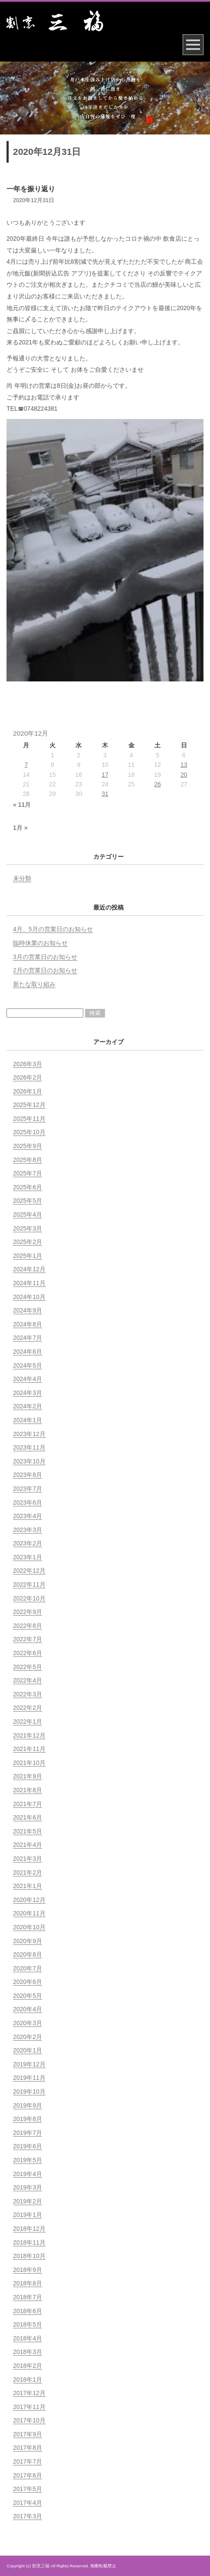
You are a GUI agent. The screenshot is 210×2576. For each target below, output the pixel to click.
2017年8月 (27, 2447)
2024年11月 (29, 1283)
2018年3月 (27, 2351)
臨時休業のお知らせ (40, 942)
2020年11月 (29, 1913)
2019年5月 (27, 2160)
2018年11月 (29, 2242)
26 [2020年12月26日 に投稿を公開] (157, 784)
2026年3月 (27, 1064)
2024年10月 (29, 1296)
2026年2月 (27, 1077)
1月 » (20, 827)
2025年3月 (27, 1228)
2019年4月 (27, 2173)
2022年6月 (27, 1653)
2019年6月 (27, 2146)
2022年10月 (29, 1598)
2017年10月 (29, 2420)
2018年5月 (27, 2324)
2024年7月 (27, 1337)
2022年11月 (29, 1584)
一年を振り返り (31, 189)
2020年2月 (27, 2036)
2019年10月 (29, 2091)
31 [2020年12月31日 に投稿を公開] (105, 793)
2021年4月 (27, 1844)
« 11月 (22, 804)
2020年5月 (27, 1995)
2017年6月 (27, 2475)
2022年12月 (29, 1570)
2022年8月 (27, 1625)
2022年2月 (27, 1707)
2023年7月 (27, 1488)
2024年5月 (27, 1365)
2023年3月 (27, 1529)
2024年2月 (27, 1406)
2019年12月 (29, 2064)
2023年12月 (29, 1433)
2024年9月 (27, 1310)
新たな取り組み (34, 984)
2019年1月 (27, 2214)
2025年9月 (27, 1145)
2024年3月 (27, 1392)
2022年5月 (27, 1666)
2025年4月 (27, 1214)
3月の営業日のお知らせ (45, 956)
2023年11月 (29, 1447)
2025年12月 (29, 1104)
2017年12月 (29, 2392)
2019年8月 (27, 2118)
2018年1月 (27, 2379)
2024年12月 (29, 1269)
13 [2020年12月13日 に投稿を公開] (183, 764)
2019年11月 (29, 2077)
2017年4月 (27, 2502)
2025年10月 (29, 1132)
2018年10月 (29, 2255)
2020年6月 (27, 1981)
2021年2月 (27, 1872)
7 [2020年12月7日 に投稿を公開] (26, 764)
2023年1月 (27, 1557)
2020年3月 (27, 2023)
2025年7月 (27, 1173)
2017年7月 (27, 2461)
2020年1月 (27, 2050)
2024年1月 (27, 1420)
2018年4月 (27, 2338)
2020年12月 (29, 1899)
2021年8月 (27, 1790)
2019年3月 (27, 2187)
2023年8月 (27, 1474)
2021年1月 (27, 1885)
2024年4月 (27, 1378)
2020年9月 (27, 1941)
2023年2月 (27, 1543)
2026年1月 (27, 1091)
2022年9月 (27, 1611)
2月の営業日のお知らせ (45, 970)
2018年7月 (27, 2297)
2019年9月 (27, 2105)
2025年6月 (27, 1187)
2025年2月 (27, 1241)
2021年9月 (27, 1776)
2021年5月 (27, 1831)
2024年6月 (27, 1351)
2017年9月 (27, 2434)
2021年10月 (29, 1762)
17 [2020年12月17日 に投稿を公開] (105, 774)
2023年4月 (27, 1515)
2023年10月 (29, 1461)
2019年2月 (27, 2201)
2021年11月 (29, 1748)
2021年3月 (27, 1858)
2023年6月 (27, 1502)
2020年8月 (27, 1954)
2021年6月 (27, 1817)
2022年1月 (27, 1721)
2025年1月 (27, 1255)
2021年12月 (29, 1735)
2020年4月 (27, 2009)
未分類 (22, 878)
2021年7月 (27, 1803)
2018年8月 (27, 2283)
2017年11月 (29, 2406)
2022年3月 (27, 1694)
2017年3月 (27, 2516)
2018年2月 (27, 2365)
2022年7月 (27, 1639)
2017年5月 (27, 2488)
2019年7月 (27, 2132)
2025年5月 (27, 1200)
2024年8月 (27, 1324)
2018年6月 (27, 2311)
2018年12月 (29, 2228)
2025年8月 (27, 1159)
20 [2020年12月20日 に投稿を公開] (183, 774)
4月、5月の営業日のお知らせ (53, 929)
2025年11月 (29, 1118)
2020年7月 (27, 1968)
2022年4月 (27, 1680)
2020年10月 (29, 1927)
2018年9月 (27, 2269)
